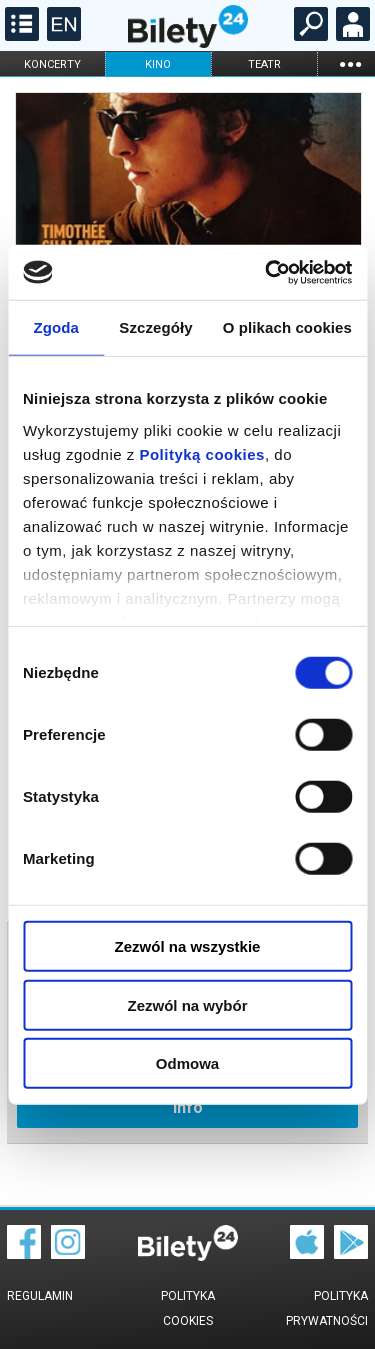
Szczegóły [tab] (155, 327)
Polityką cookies (202, 453)
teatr (264, 64)
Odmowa (187, 1063)
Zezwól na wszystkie (188, 946)
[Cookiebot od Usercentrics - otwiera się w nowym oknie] (267, 272)
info (188, 1107)
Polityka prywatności (327, 1308)
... (350, 63)
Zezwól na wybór (187, 1004)
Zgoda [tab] (56, 327)
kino (158, 64)
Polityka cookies (188, 1308)
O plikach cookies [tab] (287, 327)
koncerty (52, 64)
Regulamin (40, 1296)
